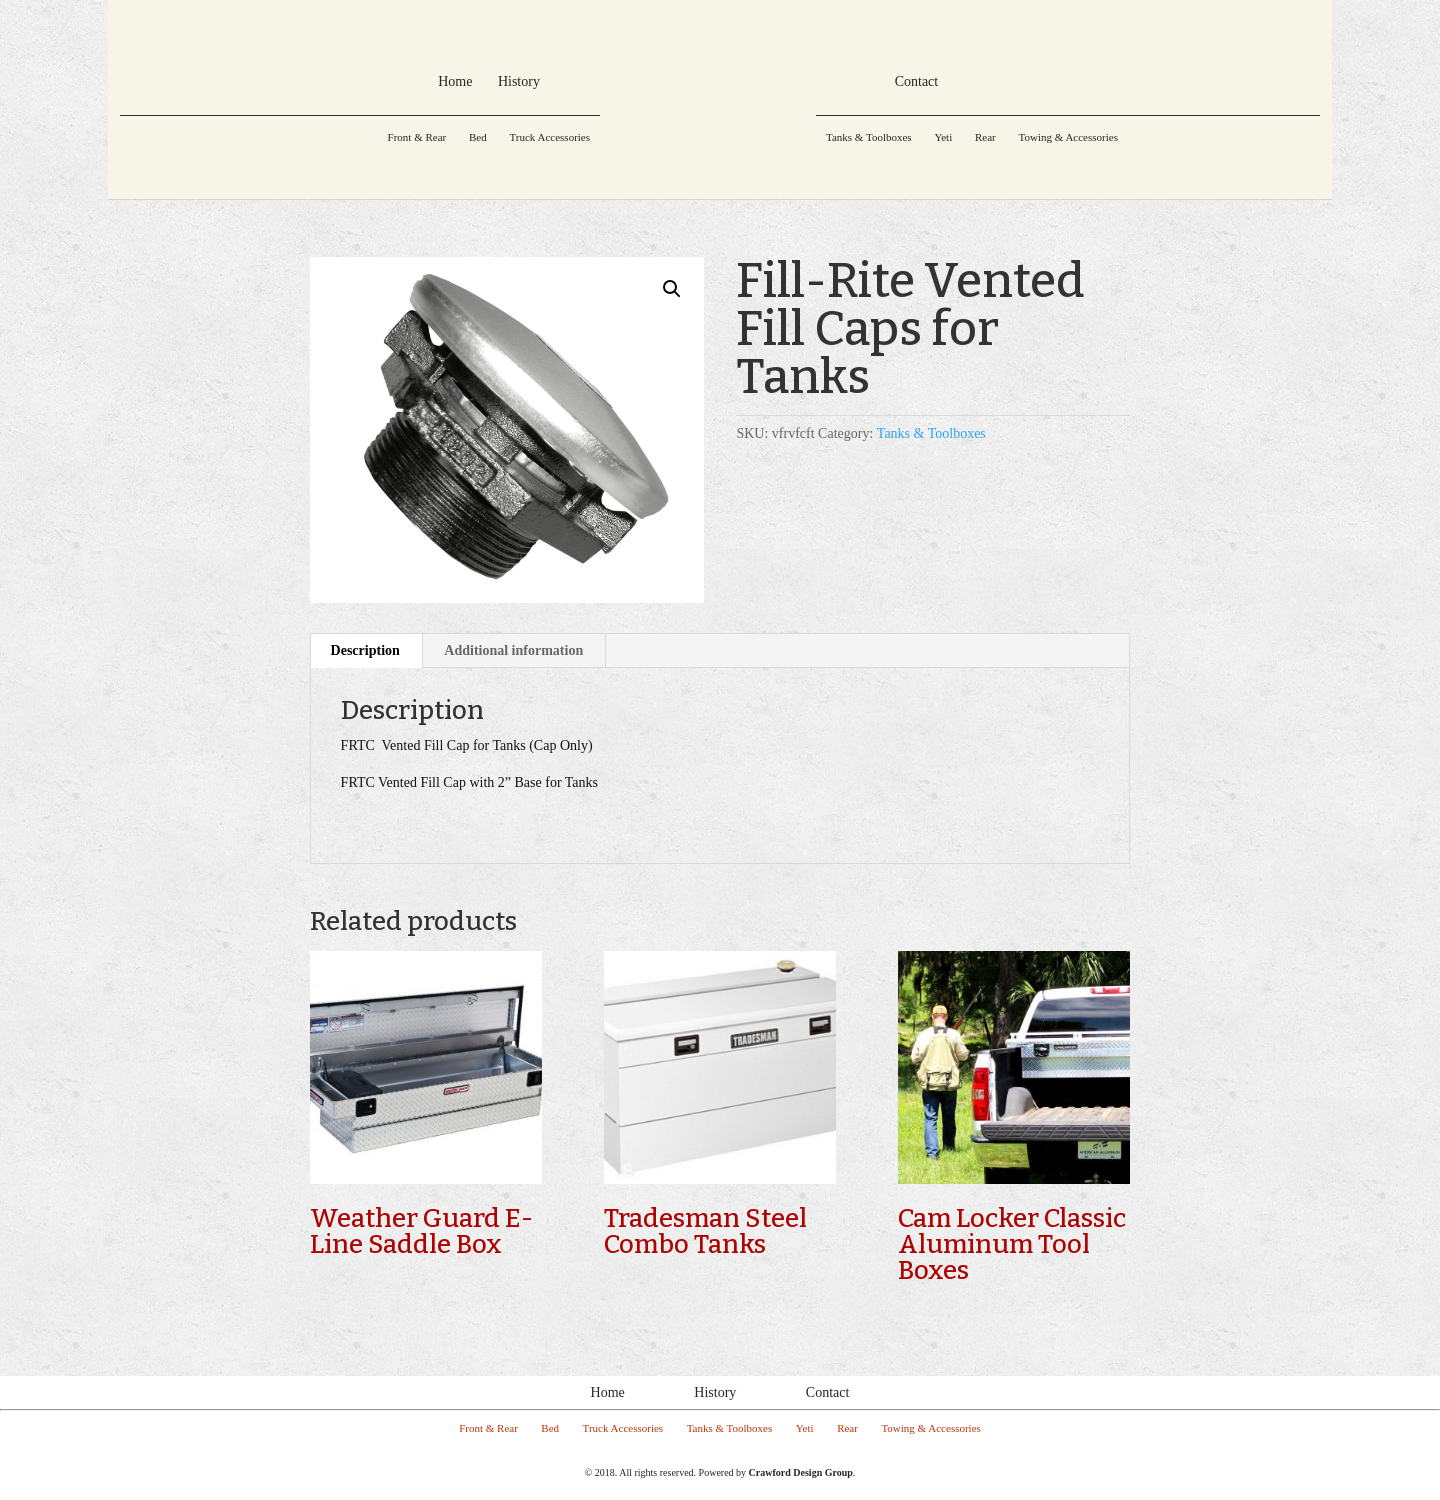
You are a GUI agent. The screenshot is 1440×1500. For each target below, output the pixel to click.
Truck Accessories (549, 137)
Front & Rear (417, 137)
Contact (828, 1392)
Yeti (943, 137)
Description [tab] (365, 650)
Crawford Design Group (801, 1472)
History (715, 1392)
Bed (478, 137)
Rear (985, 137)
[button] (672, 289)
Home (608, 1392)
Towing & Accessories (1067, 137)
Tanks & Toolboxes (869, 137)
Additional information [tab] (513, 650)
